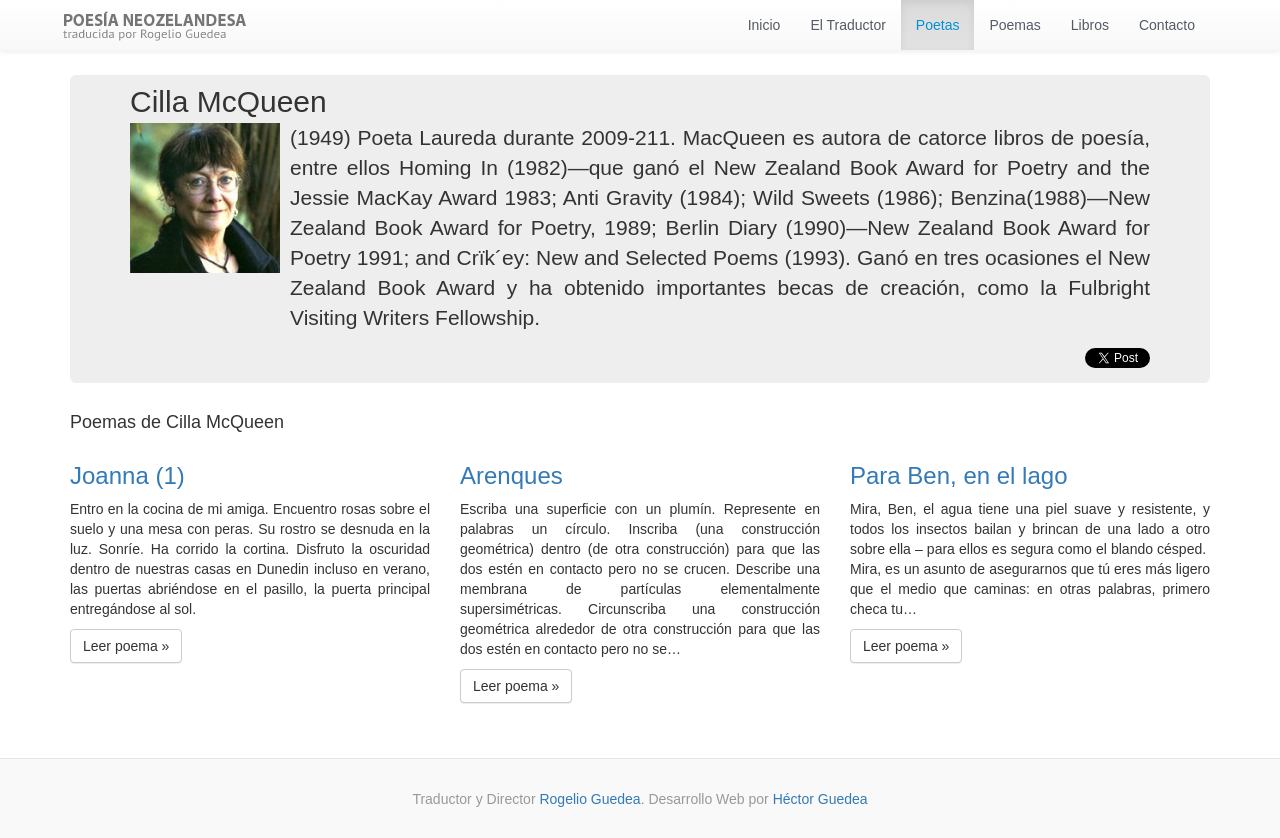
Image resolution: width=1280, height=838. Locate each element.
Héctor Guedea (820, 799)
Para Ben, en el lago (959, 475)
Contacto (1167, 25)
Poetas (938, 25)
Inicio (764, 25)
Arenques (511, 475)
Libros (1090, 25)
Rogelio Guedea (589, 799)
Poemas (1014, 25)
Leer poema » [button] (126, 646)
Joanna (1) (127, 475)
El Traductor (847, 25)
